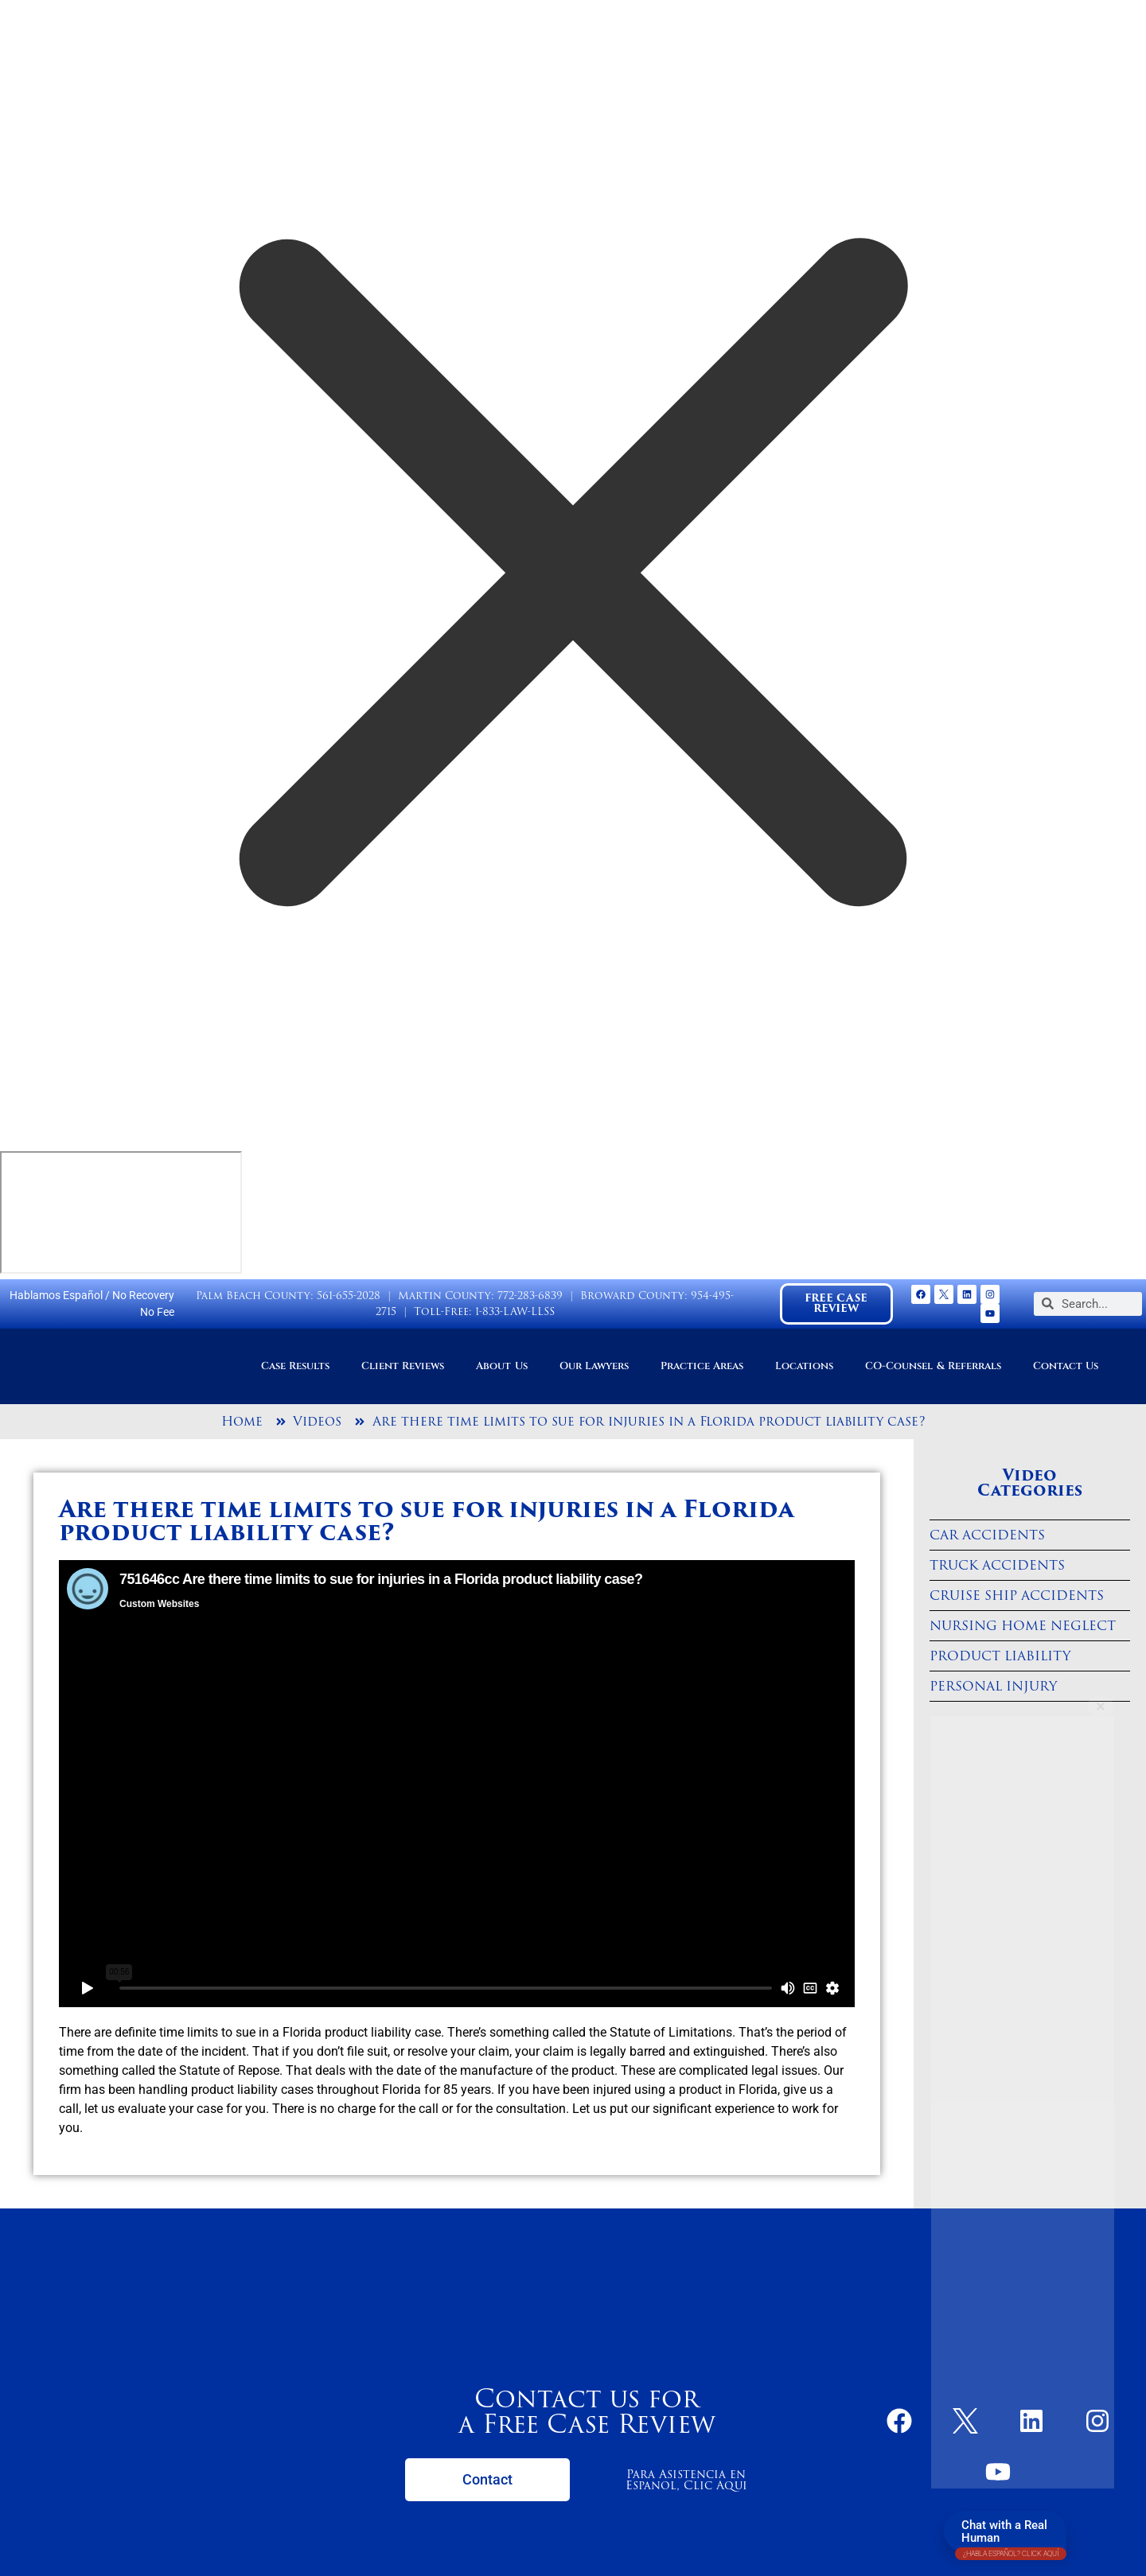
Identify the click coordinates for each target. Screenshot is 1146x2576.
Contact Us (1065, 1366)
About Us (501, 1366)
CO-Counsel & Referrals (933, 1366)
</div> (121, 1212)
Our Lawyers (594, 1366)
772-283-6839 (530, 1295)
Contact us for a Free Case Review (586, 2411)
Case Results (295, 1366)
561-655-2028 (348, 1295)
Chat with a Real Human (1010, 2535)
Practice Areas (702, 1366)
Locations (804, 1366)
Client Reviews (402, 1366)
